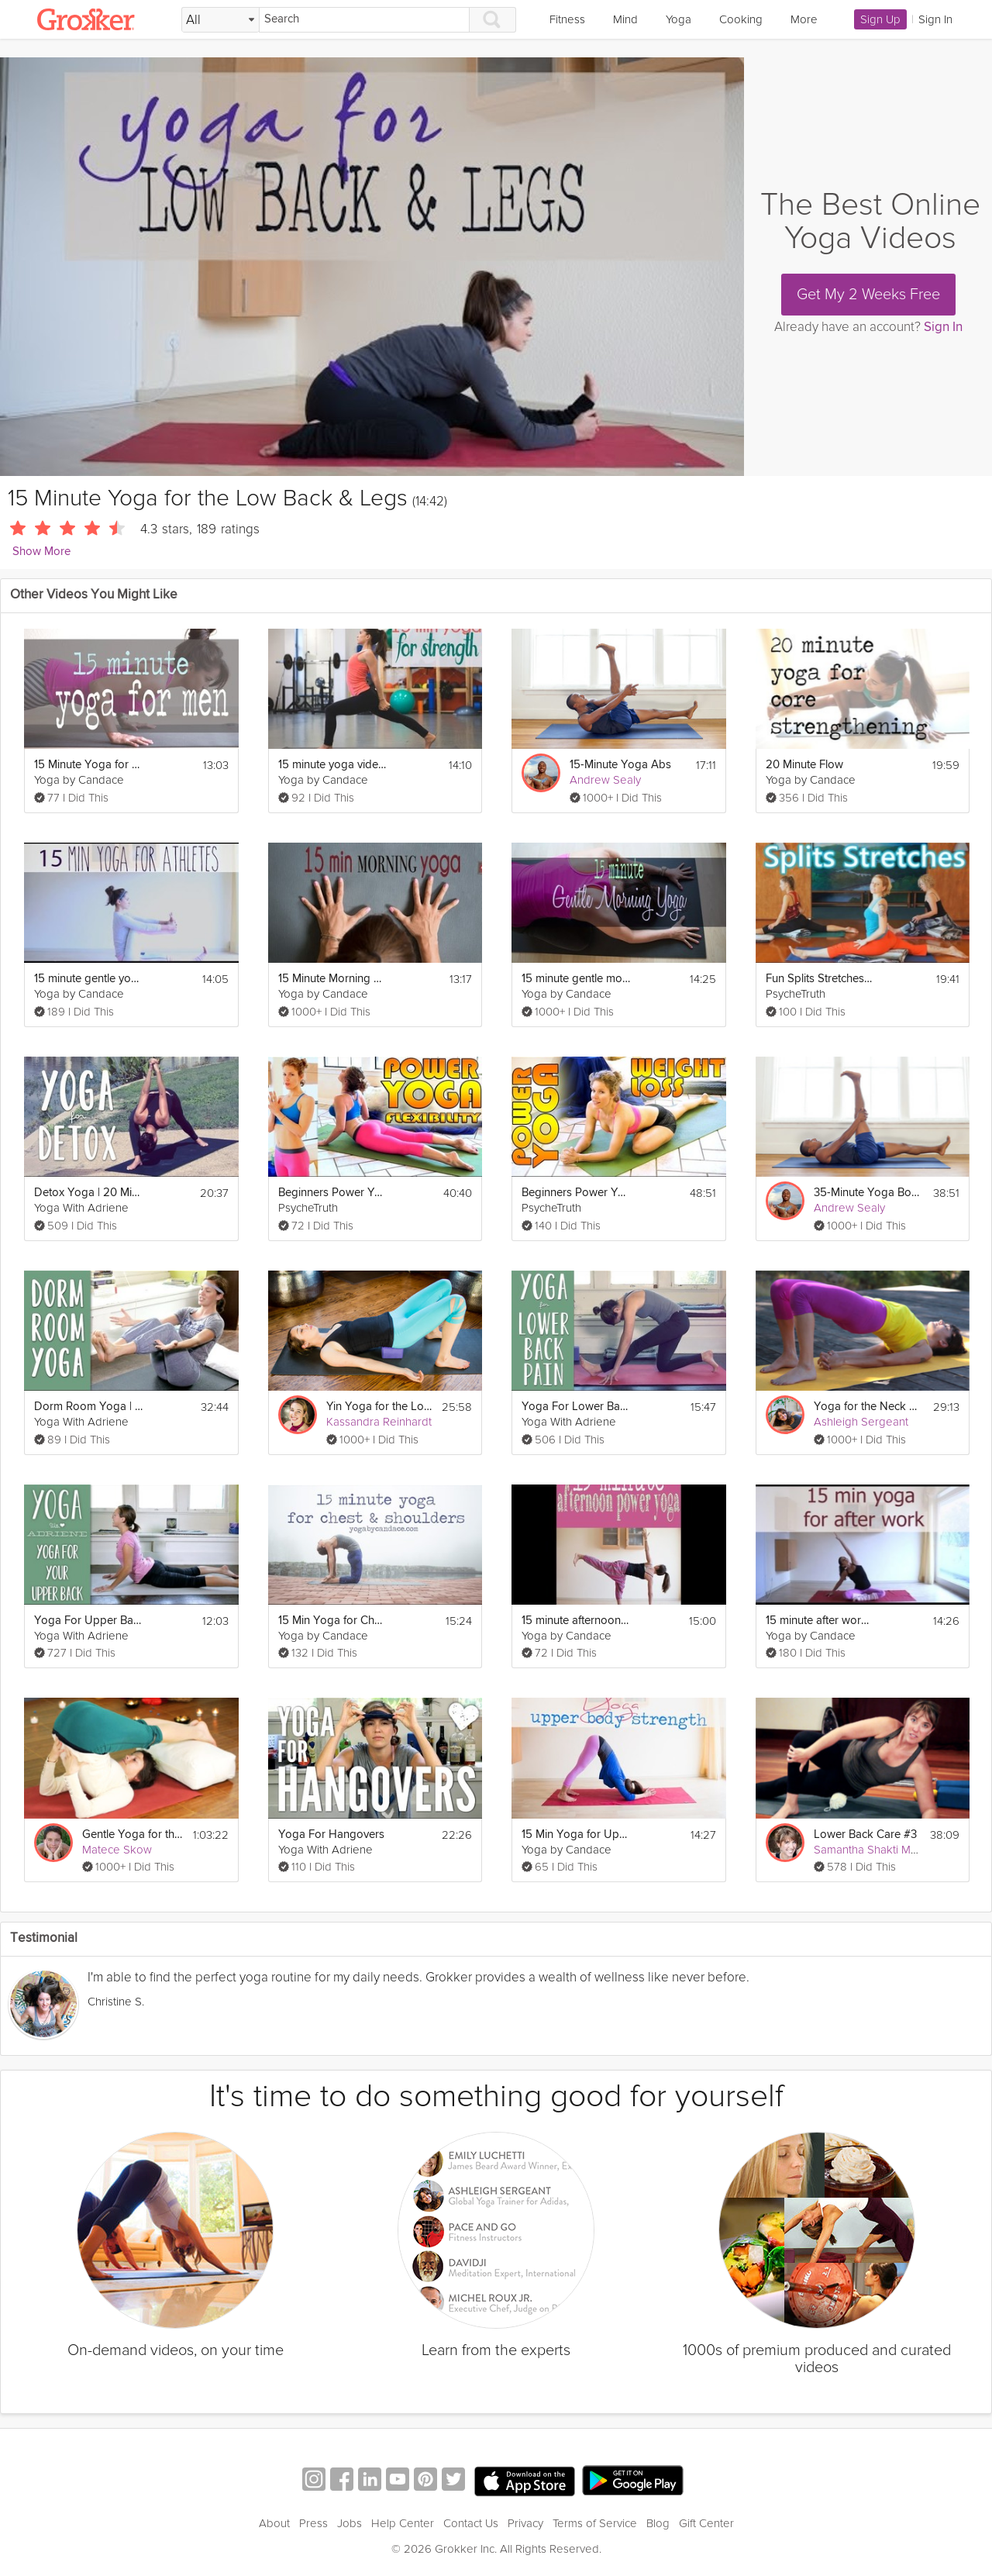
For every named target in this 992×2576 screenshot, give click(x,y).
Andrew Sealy (605, 780)
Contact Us (470, 2523)
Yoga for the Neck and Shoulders (868, 1406)
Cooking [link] (741, 19)
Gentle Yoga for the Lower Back (132, 1834)
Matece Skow (117, 1850)
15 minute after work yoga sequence (820, 1620)
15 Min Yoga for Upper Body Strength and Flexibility (576, 1834)
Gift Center (706, 2523)
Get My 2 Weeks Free (868, 294)
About (274, 2523)
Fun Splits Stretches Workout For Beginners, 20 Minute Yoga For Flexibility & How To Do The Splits (820, 979)
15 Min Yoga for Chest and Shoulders (332, 1620)
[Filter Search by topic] (220, 20)
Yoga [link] (678, 19)
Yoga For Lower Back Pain (576, 1406)
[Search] (364, 20)
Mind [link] (625, 19)
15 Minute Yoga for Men (88, 765)
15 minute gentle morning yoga (576, 979)
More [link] (804, 19)
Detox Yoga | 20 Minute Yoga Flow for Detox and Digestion (88, 1192)
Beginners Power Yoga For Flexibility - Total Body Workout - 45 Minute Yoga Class (332, 1192)
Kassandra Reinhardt (379, 1422)
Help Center (402, 2523)
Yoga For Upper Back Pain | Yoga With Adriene (88, 1620)
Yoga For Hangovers (331, 1834)
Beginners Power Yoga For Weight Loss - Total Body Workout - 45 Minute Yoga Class (576, 1192)
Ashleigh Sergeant (861, 1422)
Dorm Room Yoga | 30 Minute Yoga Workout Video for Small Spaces (88, 1406)
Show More (41, 551)
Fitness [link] (567, 19)
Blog (658, 2523)
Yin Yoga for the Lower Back (379, 1406)
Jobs (349, 2523)
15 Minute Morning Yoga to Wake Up (332, 979)
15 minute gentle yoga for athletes (88, 979)
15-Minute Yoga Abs (620, 765)
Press (313, 2523)
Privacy (525, 2523)
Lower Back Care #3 (865, 1834)
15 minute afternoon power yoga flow (576, 1620)
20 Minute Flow (804, 765)
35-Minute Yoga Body (868, 1192)
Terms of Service (595, 2523)
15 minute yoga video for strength (332, 765)
